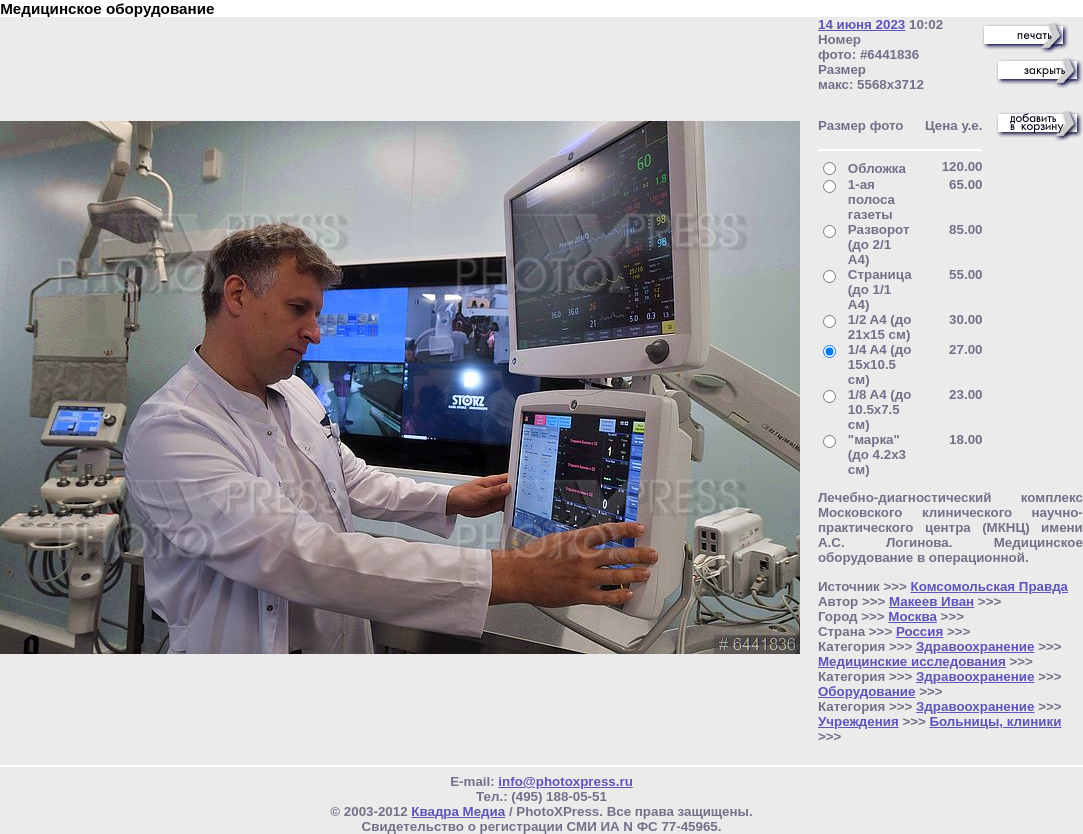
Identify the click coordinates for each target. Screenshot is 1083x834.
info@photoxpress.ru (565, 781)
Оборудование (866, 691)
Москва (912, 616)
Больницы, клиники (995, 721)
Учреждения (858, 721)
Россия (919, 631)
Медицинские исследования (912, 661)
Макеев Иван (931, 601)
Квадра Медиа (458, 811)
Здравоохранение (975, 646)
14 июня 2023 (861, 24)
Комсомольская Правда (990, 586)
